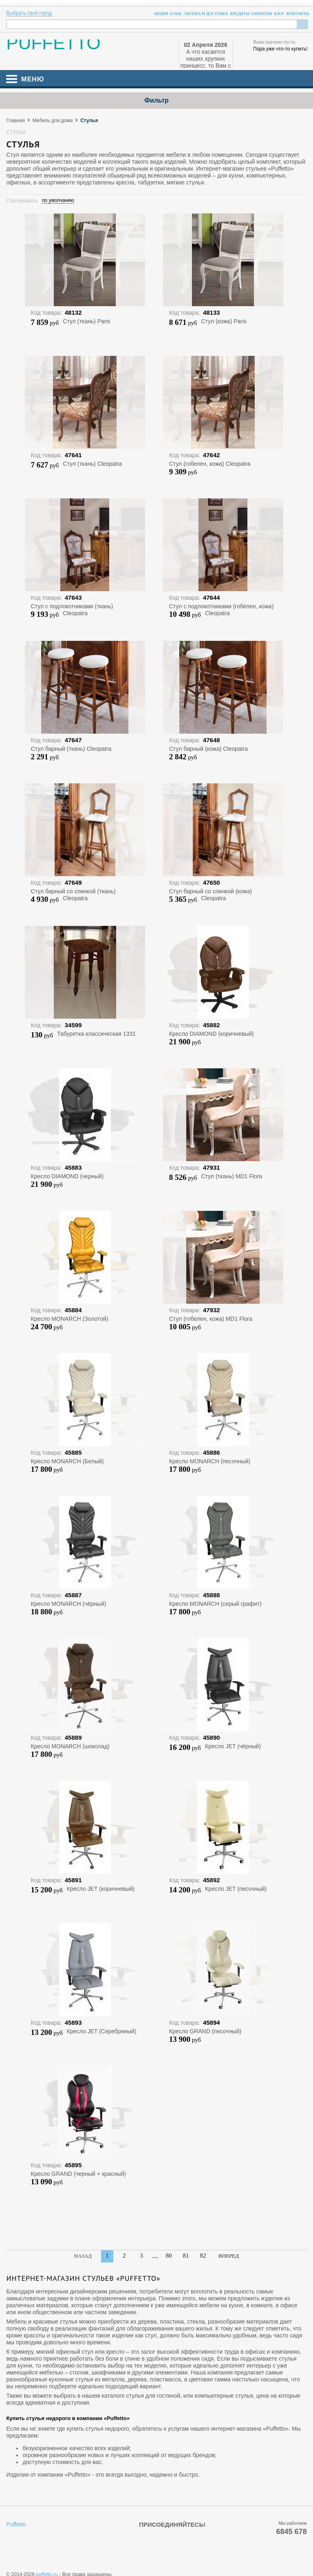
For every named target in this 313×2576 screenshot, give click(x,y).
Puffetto (16, 2524)
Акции (161, 13)
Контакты (298, 13)
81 (186, 2255)
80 (169, 2255)
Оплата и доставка (206, 13)
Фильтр (156, 100)
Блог (279, 13)
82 (203, 2255)
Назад (83, 2256)
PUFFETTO (53, 46)
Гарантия (261, 13)
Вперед (228, 2256)
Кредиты (239, 13)
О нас (176, 13)
